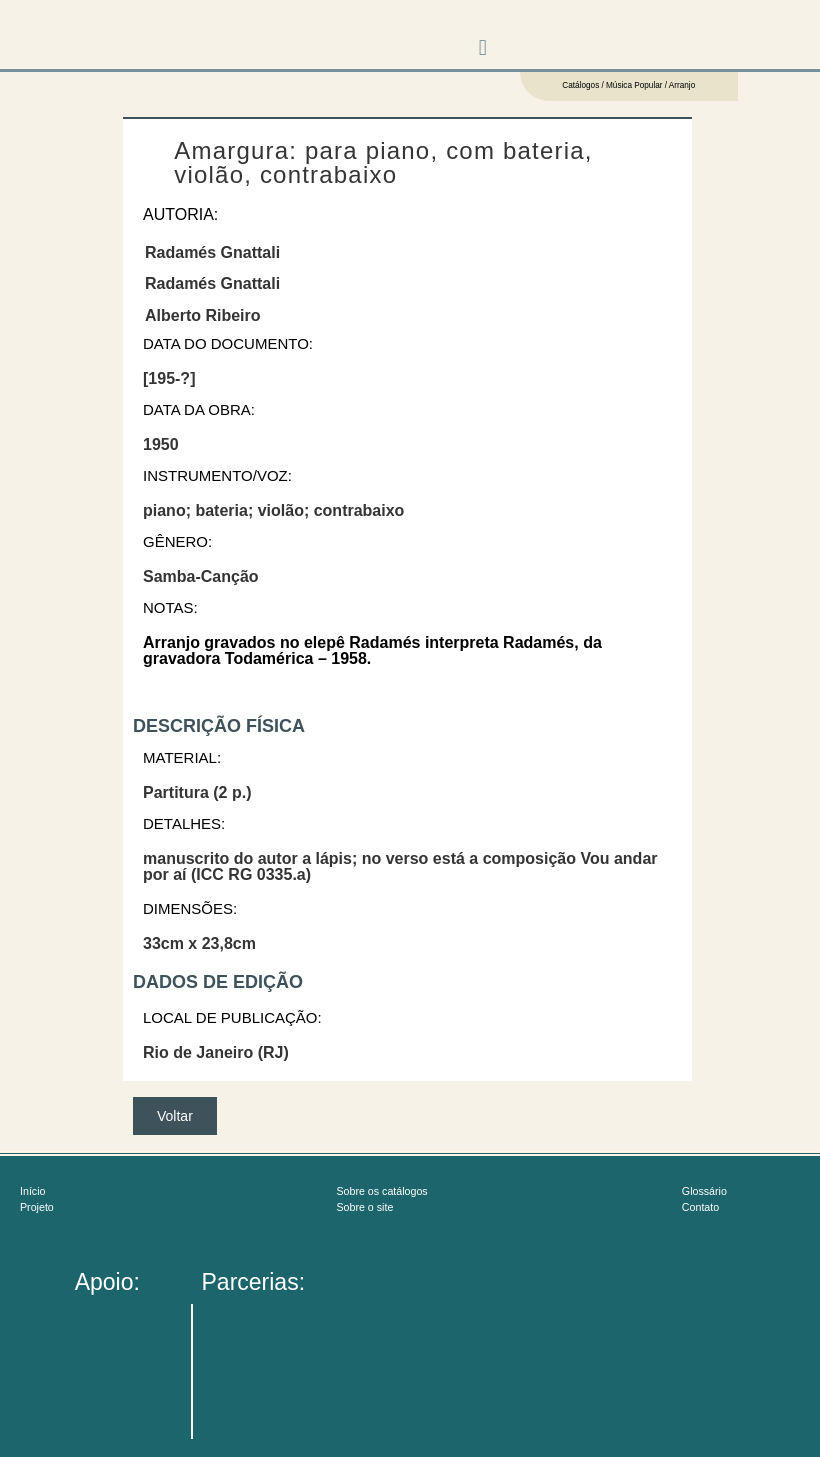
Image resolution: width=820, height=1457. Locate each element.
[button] (482, 47)
